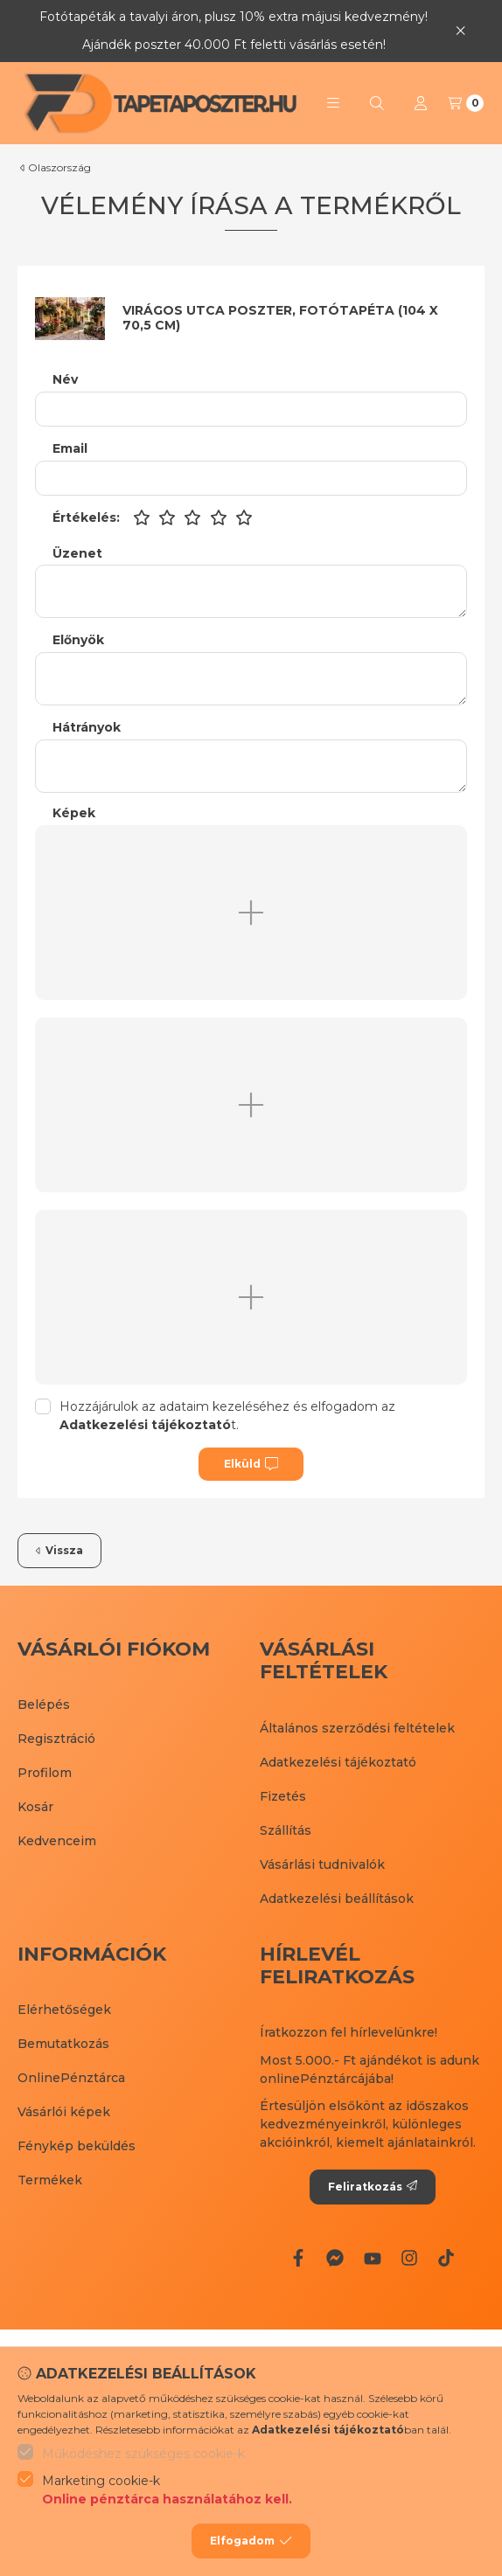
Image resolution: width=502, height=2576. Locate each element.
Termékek (49, 2180)
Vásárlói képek (63, 2112)
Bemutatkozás (63, 2044)
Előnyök (78, 640)
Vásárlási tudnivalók (322, 1864)
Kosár (35, 1807)
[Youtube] (371, 2257)
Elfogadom (251, 2541)
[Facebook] (298, 2257)
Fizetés (283, 1796)
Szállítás (285, 1830)
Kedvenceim (56, 1841)
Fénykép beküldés (76, 2146)
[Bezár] (460, 31)
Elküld (251, 1464)
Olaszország (59, 168)
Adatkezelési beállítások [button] (337, 1898)
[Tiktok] (446, 2257)
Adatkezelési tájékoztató (338, 1762)
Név (65, 379)
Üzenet (77, 553)
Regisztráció (56, 1738)
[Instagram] (409, 2257)
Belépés (43, 1704)
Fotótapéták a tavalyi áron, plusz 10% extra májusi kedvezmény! (233, 16)
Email (69, 448)
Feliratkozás (372, 2186)
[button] (333, 103)
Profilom (44, 1773)
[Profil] (420, 103)
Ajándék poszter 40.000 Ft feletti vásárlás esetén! (234, 44)
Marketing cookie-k (167, 2491)
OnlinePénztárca (71, 2078)
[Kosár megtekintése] (466, 103)
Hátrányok (86, 727)
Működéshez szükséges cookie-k (143, 2453)
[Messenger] (335, 2257)
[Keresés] (376, 103)
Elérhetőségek (64, 2009)
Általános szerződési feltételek (357, 1728)
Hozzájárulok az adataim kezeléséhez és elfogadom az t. (227, 1416)
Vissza (59, 1550)
